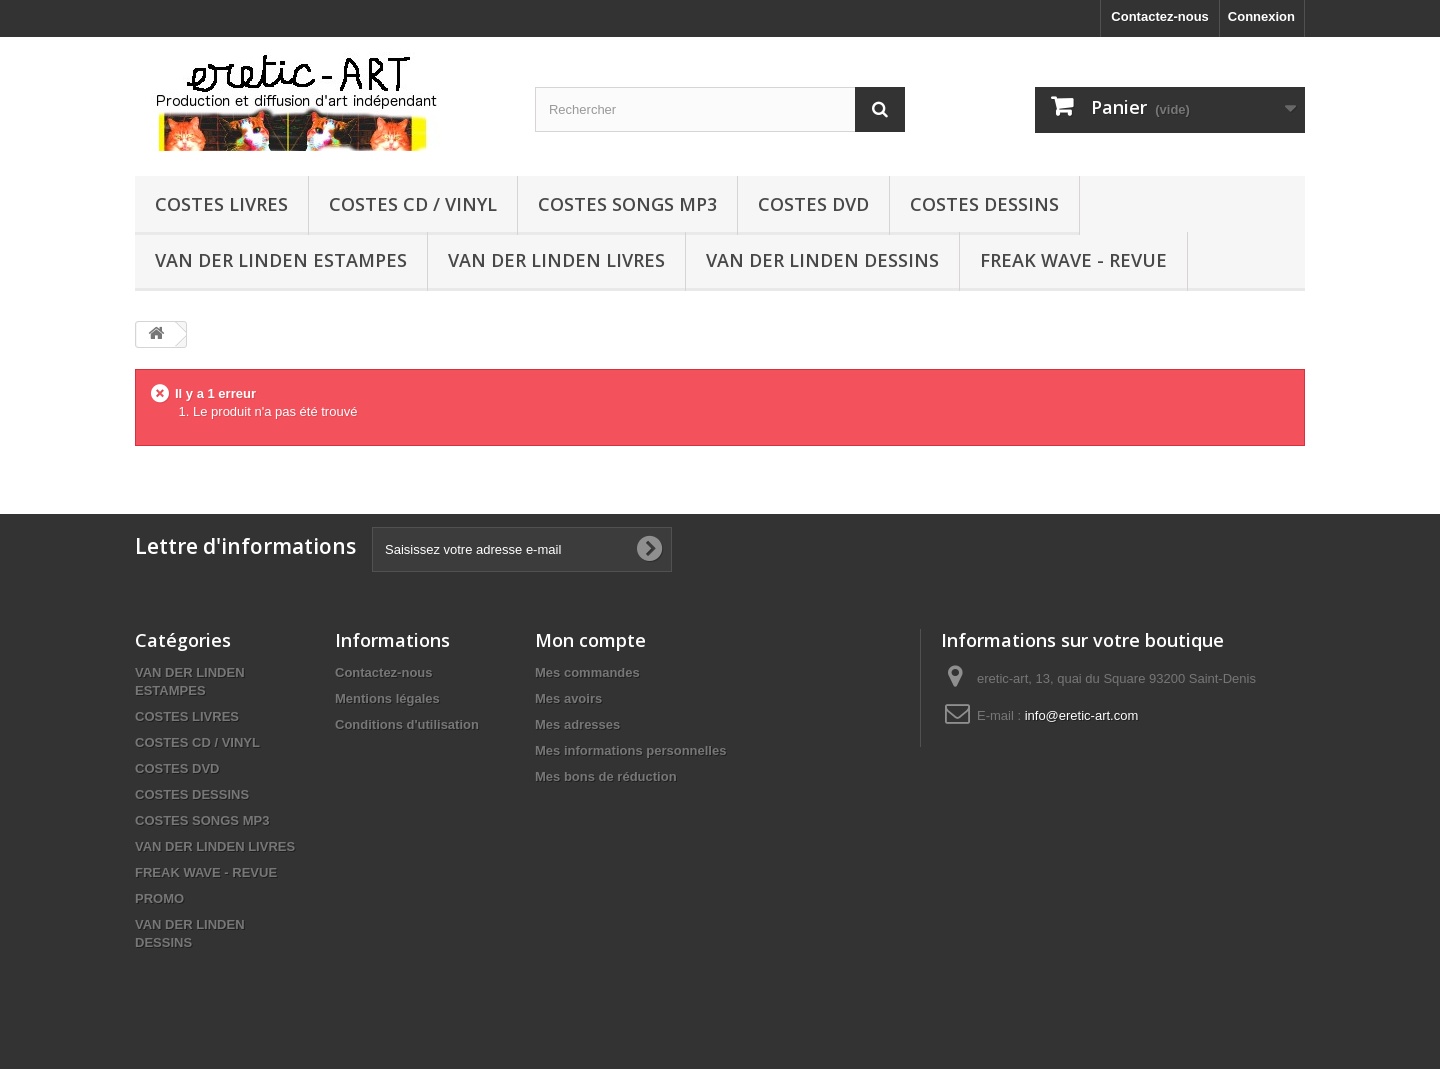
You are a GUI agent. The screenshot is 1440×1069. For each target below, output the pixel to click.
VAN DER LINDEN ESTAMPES (281, 260)
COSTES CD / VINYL (413, 204)
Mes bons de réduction (606, 776)
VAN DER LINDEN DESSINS (822, 260)
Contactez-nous (1160, 16)
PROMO (159, 898)
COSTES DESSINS (984, 204)
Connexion (1261, 16)
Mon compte (590, 640)
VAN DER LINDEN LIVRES (556, 260)
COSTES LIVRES (221, 204)
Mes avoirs (568, 698)
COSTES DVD (813, 204)
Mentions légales (387, 698)
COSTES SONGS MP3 (627, 204)
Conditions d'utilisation (407, 724)
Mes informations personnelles (630, 750)
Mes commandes (587, 672)
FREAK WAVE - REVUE (1073, 260)
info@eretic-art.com (1082, 715)
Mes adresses (577, 724)
